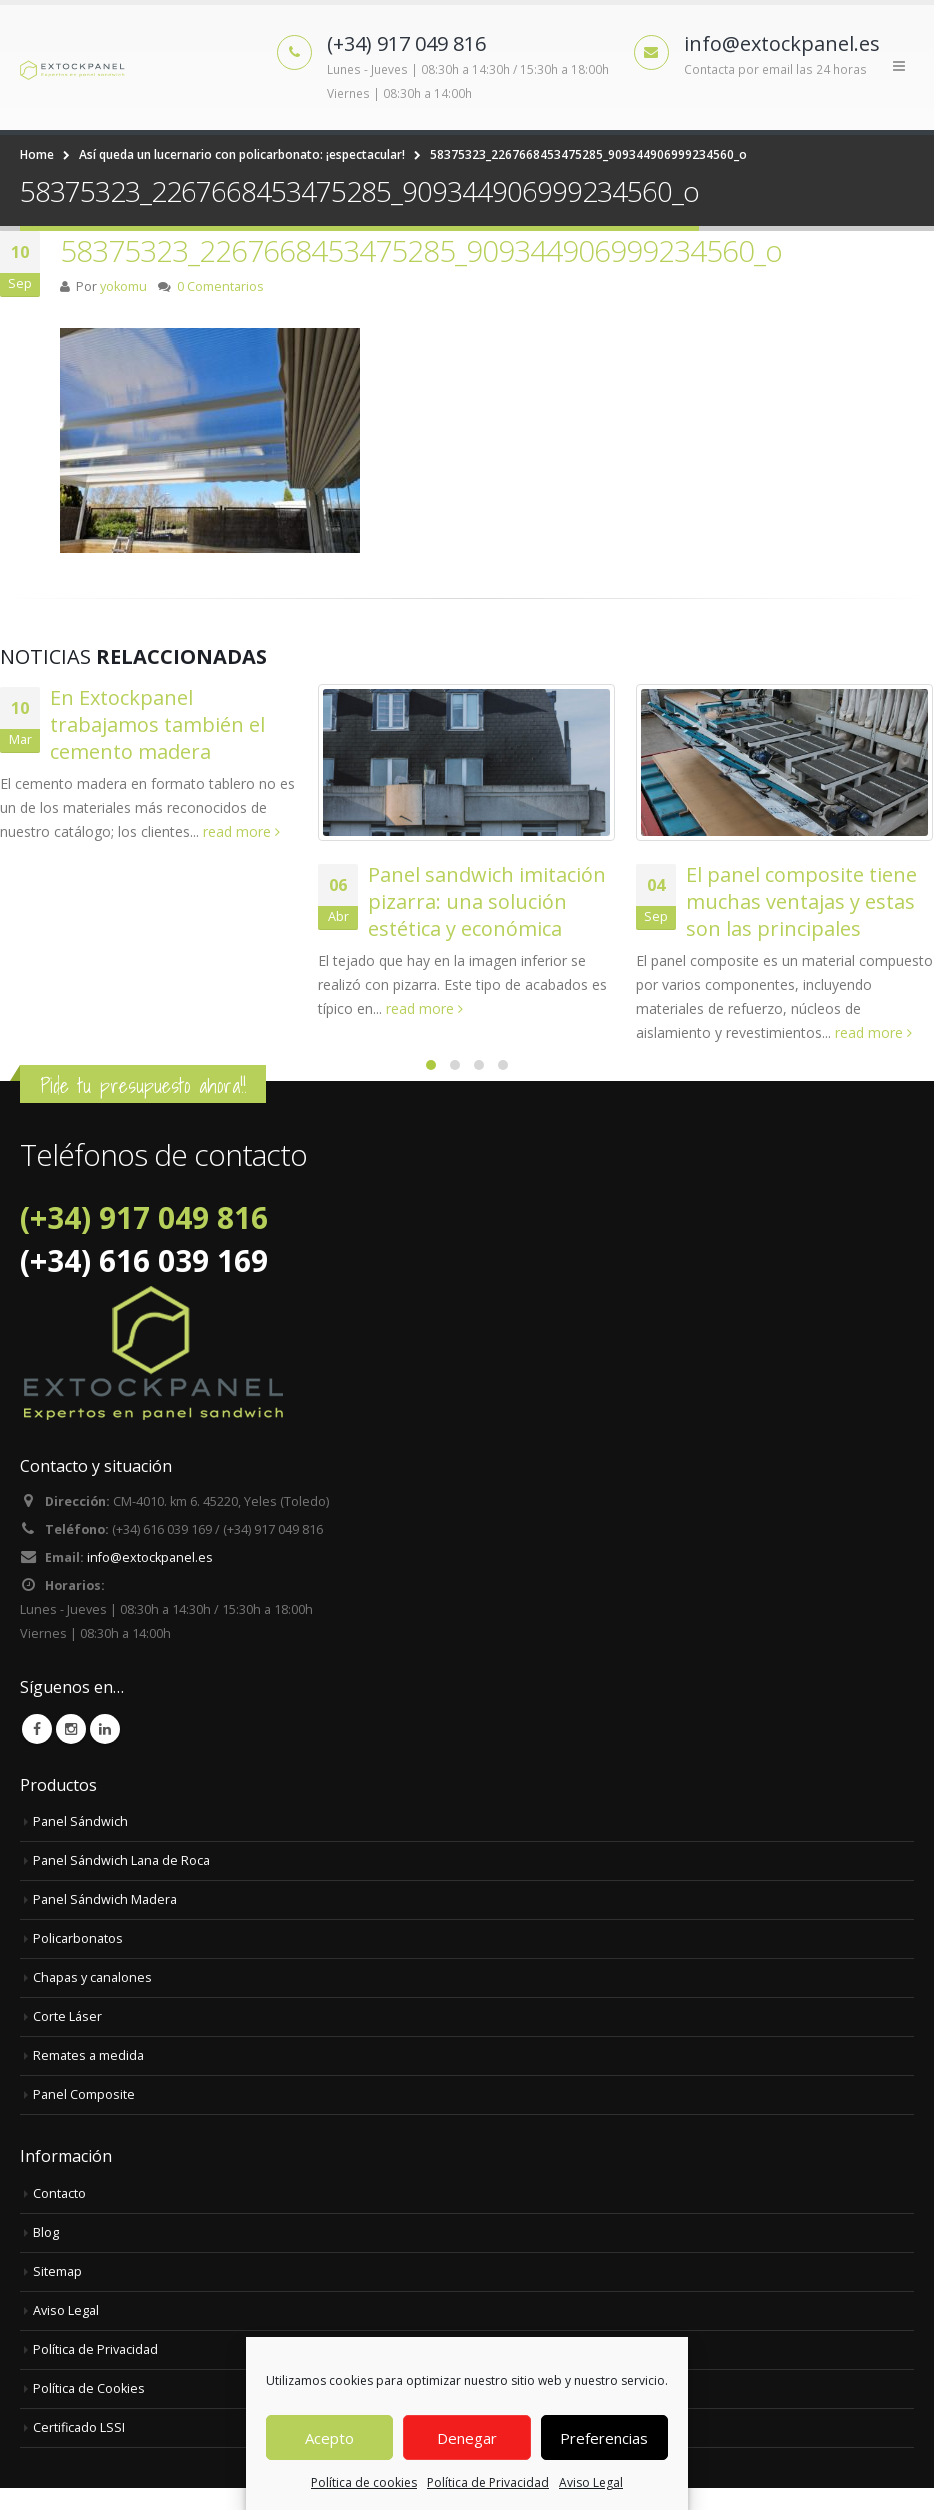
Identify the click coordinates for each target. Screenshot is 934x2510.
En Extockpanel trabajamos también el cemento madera (157, 724)
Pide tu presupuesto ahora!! (143, 1085)
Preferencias (604, 2438)
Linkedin (105, 1729)
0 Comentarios (220, 286)
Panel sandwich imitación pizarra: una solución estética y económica (487, 901)
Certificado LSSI (79, 2427)
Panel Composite (84, 2094)
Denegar (467, 2438)
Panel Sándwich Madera (105, 1899)
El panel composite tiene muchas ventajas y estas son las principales (801, 901)
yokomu (123, 286)
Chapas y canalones (92, 1977)
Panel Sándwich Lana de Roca (121, 1860)
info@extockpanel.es (150, 1557)
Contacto (59, 2193)
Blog (46, 2232)
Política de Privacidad (488, 2482)
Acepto (329, 2438)
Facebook (37, 1729)
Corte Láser (67, 2016)
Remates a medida (88, 2055)
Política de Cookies (89, 2388)
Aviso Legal (591, 2482)
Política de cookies (364, 2482)
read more (241, 831)
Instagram (71, 1729)
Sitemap (57, 2271)
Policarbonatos (78, 1938)
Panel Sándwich (80, 1821)
